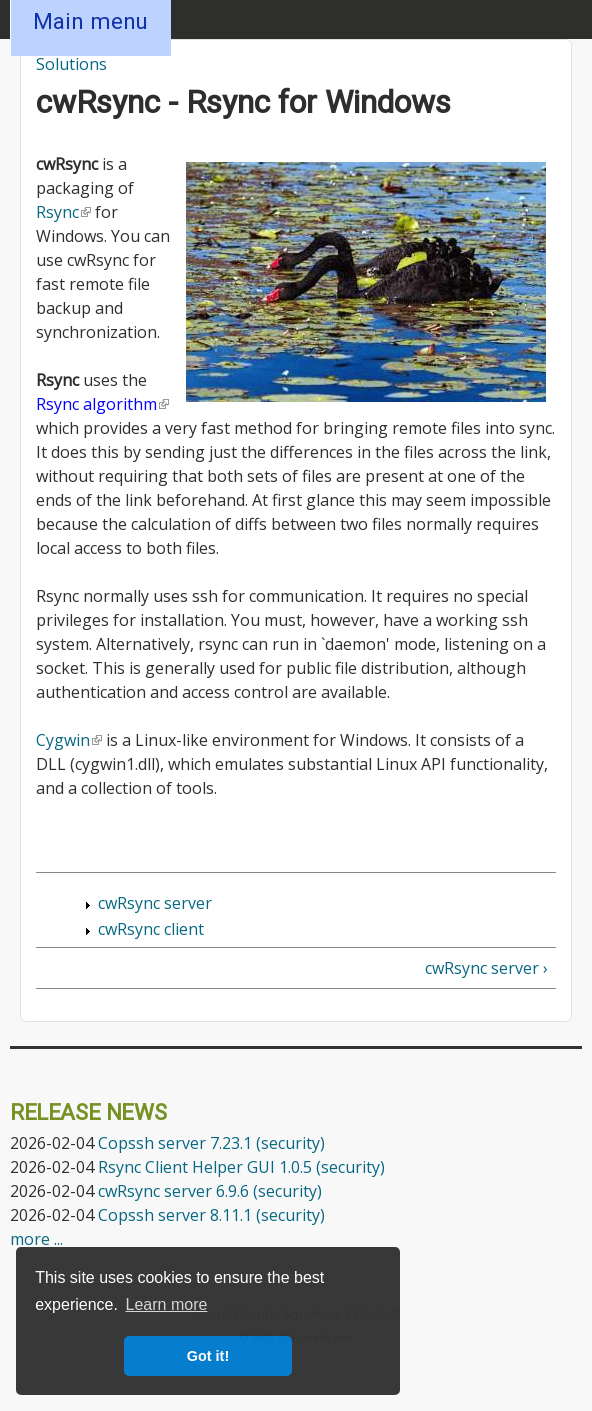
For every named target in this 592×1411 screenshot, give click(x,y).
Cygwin (69, 740)
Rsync (63, 212)
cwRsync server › (486, 968)
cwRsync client (151, 929)
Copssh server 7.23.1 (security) (211, 1143)
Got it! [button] (208, 1356)
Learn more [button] (167, 1304)
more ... (36, 1239)
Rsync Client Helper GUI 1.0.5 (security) (241, 1167)
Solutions (71, 64)
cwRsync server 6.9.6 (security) (210, 1191)
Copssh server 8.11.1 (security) (211, 1215)
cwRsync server (155, 903)
